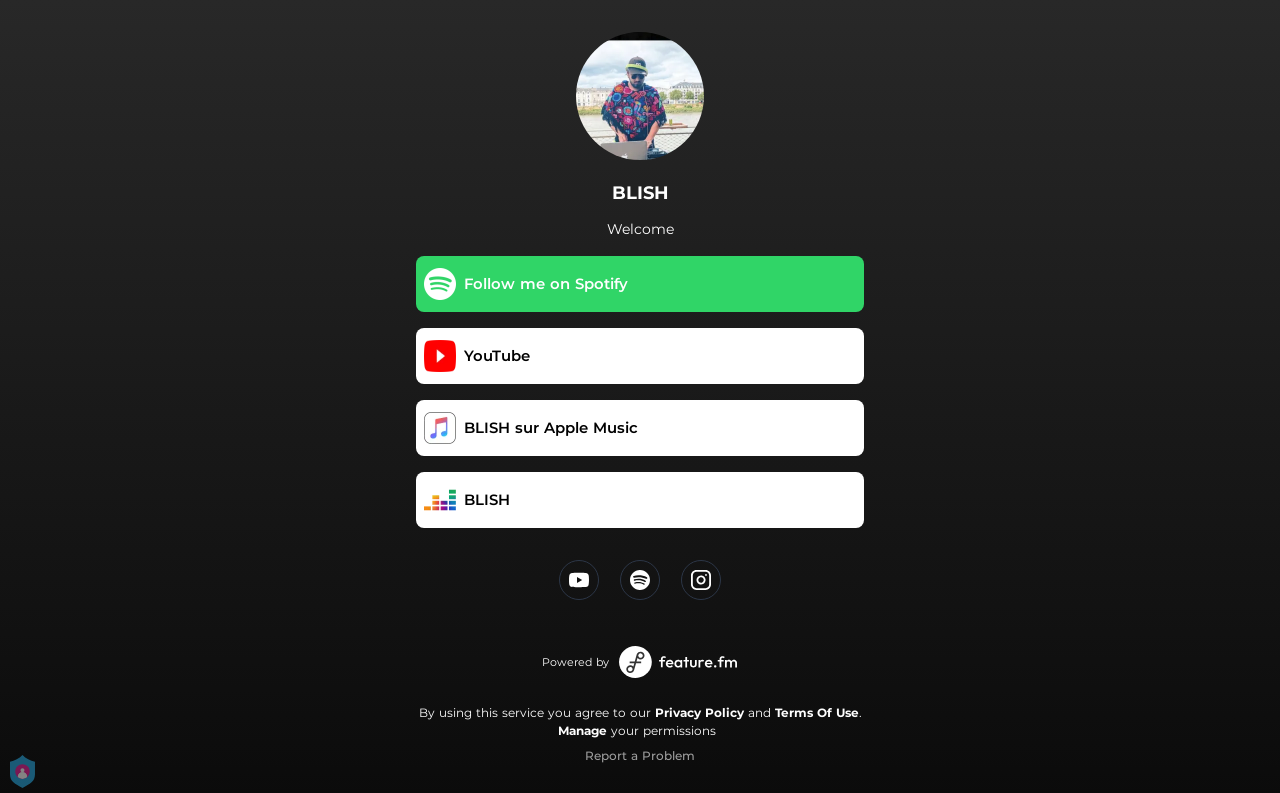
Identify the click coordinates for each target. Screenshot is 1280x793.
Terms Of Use (817, 712)
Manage (582, 730)
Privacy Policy (699, 712)
